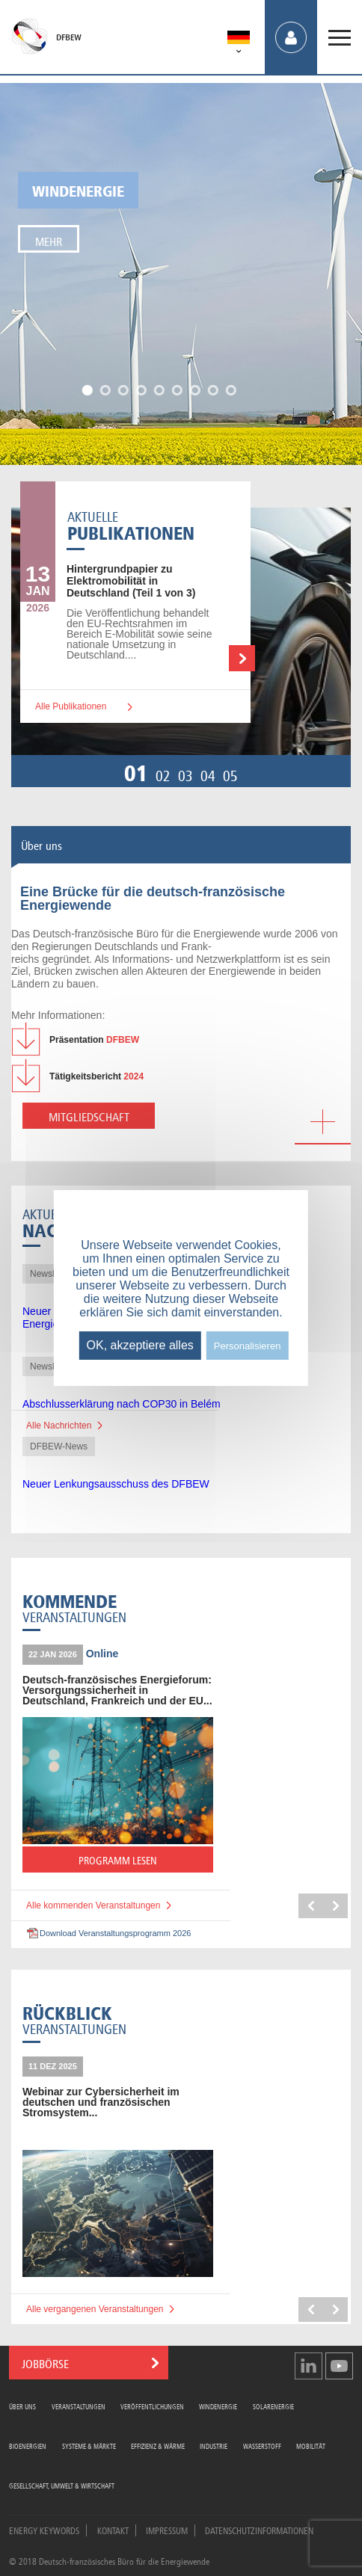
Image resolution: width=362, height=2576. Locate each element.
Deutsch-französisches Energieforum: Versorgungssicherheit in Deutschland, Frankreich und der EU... (117, 1690)
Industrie (213, 2445)
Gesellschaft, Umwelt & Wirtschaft (61, 2485)
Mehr (48, 240)
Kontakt (113, 2529)
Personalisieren (247, 1346)
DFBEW (69, 37)
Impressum (167, 2529)
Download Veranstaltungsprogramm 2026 (115, 1933)
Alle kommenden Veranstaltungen (93, 1905)
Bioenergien (27, 2445)
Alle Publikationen (70, 706)
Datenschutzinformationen (259, 2529)
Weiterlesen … (242, 658)
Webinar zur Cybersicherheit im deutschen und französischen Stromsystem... (101, 2102)
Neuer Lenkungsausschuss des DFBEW (115, 1484)
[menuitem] (238, 40)
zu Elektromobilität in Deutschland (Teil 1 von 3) (131, 581)
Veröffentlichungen (152, 2406)
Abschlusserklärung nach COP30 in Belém (121, 1404)
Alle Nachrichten (58, 1425)
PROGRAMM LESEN (145, 1862)
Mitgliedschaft (89, 1115)
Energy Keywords (44, 2529)
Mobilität (310, 2445)
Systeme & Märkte (89, 2445)
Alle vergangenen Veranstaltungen (94, 2309)
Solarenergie (273, 2406)
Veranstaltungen (78, 2406)
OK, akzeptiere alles (140, 1345)
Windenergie (78, 189)
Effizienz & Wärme (158, 2445)
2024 (96, 1076)
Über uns (22, 2406)
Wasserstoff (262, 2445)
